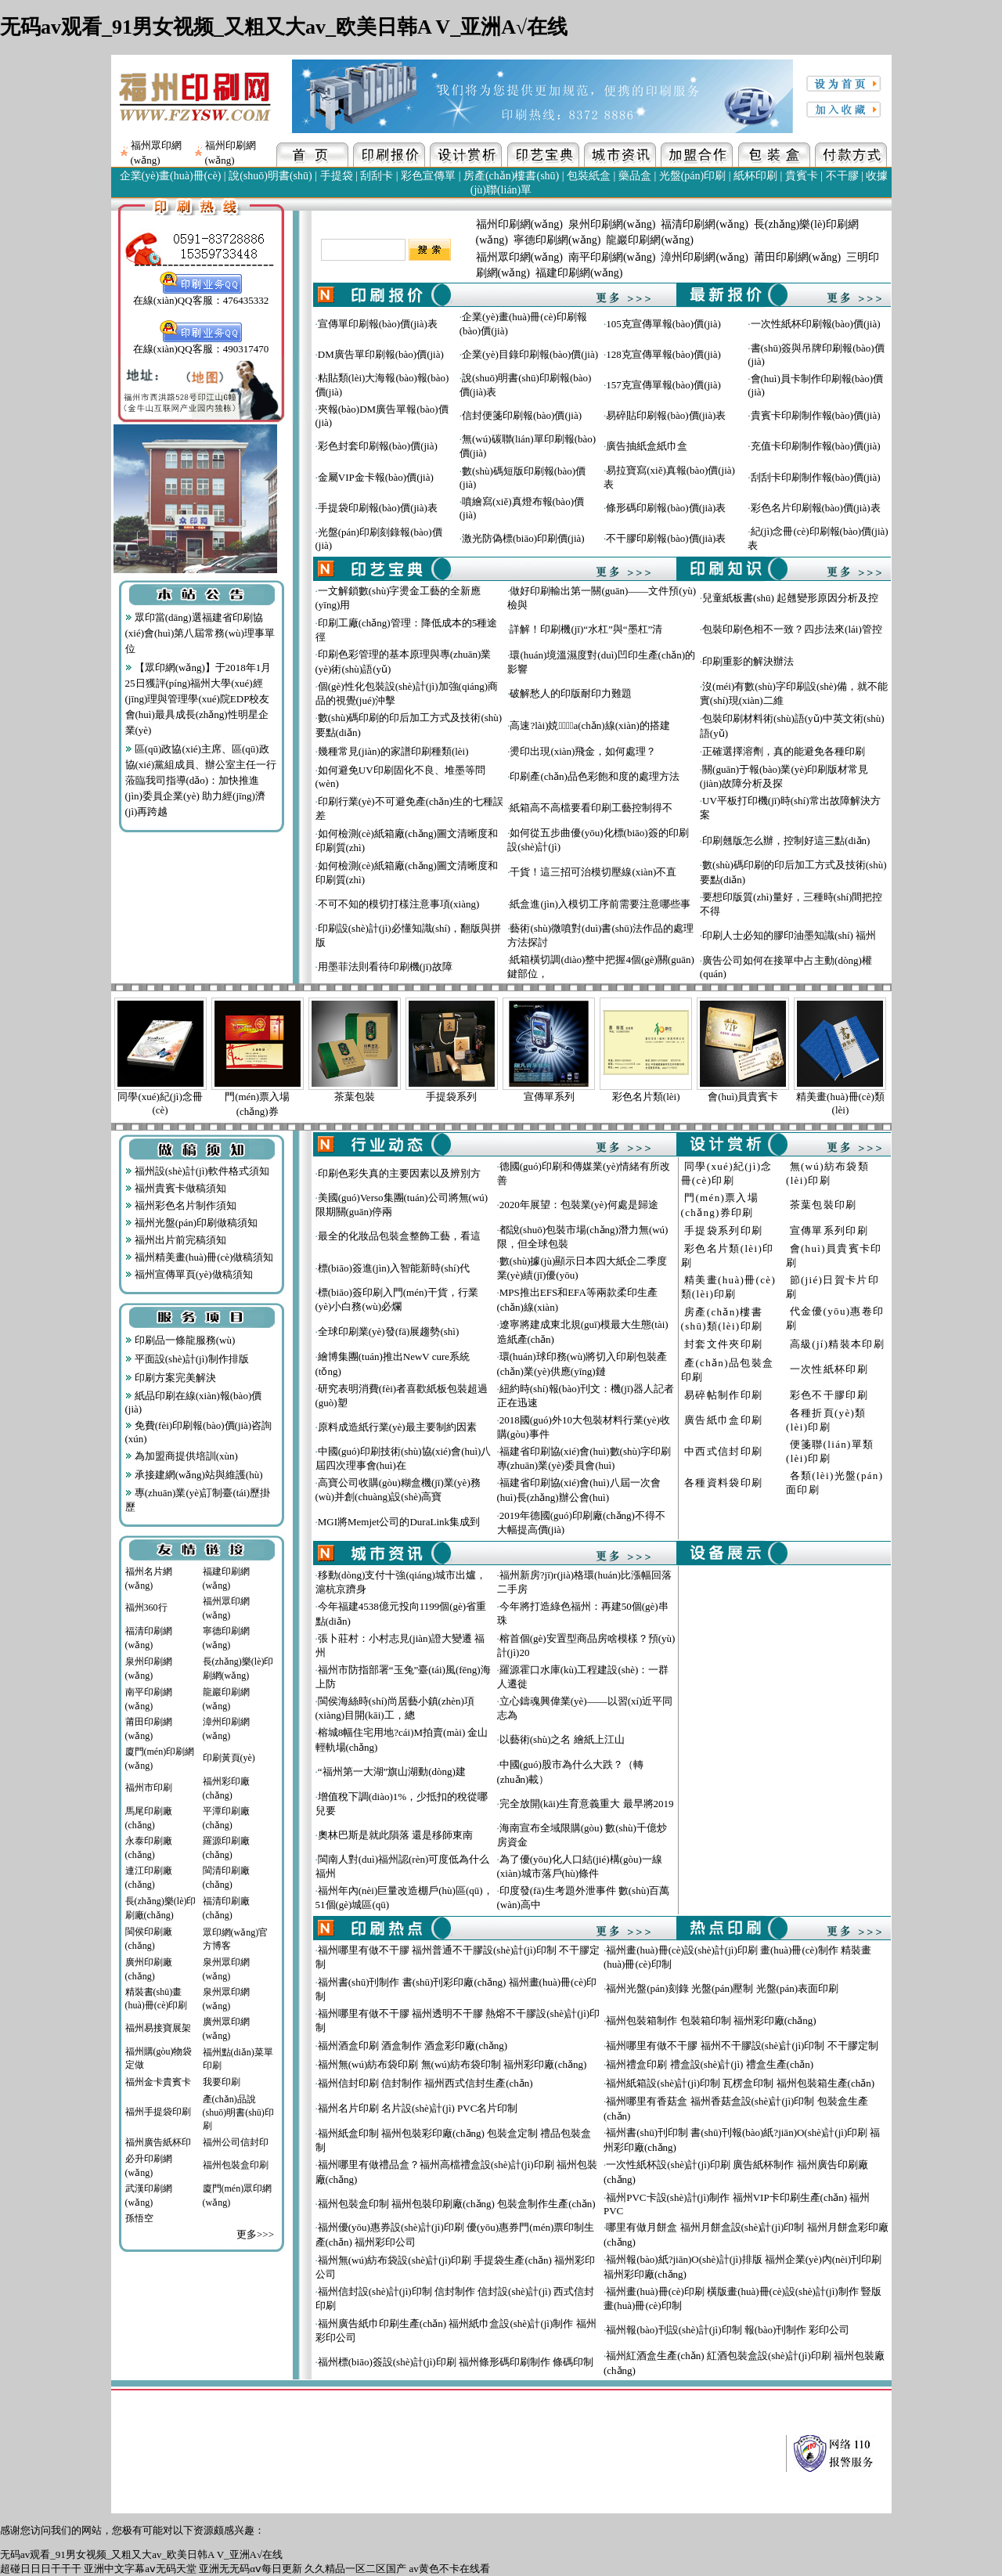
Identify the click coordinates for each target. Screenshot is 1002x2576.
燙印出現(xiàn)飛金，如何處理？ (583, 751)
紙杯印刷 (755, 176)
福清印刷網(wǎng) (704, 224)
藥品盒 (634, 176)
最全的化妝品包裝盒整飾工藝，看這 (399, 1236)
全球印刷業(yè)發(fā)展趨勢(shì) (389, 1331)
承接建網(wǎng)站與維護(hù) (194, 1475)
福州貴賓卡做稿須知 (175, 1188)
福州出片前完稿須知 (175, 1240)
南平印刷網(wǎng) (611, 257)
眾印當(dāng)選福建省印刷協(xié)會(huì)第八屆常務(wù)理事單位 (200, 633)
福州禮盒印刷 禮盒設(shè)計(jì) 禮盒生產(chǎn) (709, 2064)
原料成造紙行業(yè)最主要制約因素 (397, 1427)
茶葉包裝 (354, 1096)
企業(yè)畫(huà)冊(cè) (171, 176)
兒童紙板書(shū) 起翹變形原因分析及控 (790, 598)
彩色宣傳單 (428, 176)
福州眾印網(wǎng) (519, 257)
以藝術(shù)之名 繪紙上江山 (562, 1739)
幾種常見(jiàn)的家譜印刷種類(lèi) (393, 751)
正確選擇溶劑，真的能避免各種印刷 (783, 751)
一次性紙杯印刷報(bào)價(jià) (816, 324)
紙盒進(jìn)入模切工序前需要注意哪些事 (600, 904)
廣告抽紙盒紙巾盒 (646, 446)
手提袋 (336, 176)
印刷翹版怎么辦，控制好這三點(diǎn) (786, 840)
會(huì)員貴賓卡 (743, 1096)
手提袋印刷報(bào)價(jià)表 (378, 508)
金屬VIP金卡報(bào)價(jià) (376, 477)
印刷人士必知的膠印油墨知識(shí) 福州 (789, 935)
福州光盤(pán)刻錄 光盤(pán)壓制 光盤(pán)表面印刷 (722, 1988)
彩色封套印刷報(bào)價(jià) (378, 446)
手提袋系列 (451, 1096)
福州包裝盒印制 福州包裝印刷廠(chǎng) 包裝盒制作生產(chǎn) (457, 2204)
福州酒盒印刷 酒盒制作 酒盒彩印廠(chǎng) (412, 2045)
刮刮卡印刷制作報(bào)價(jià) (816, 477)
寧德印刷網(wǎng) (557, 240)
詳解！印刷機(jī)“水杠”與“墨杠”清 (586, 629)
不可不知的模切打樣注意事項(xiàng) (399, 904)
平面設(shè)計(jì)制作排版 (187, 1359)
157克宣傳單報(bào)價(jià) (663, 385)
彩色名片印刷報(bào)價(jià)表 (816, 508)
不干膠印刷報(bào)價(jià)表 (666, 538)
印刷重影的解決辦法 (748, 661)
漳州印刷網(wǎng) (704, 257)
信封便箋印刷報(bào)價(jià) (522, 415)
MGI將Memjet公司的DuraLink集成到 (399, 1522)
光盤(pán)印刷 (692, 176)
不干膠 (842, 176)
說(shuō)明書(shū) (270, 176)
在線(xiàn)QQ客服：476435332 (201, 295)
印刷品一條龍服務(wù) (180, 1340)
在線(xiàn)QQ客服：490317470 (201, 344)
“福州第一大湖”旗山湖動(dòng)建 (392, 1771)
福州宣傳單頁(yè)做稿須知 (189, 1274)
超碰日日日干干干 (40, 2568)
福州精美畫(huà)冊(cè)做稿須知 (199, 1257)
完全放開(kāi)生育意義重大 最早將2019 (586, 1803)
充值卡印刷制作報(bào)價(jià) (816, 446)
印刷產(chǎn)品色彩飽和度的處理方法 (594, 776)
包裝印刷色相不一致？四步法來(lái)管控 (792, 629)
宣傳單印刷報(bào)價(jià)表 (378, 324)
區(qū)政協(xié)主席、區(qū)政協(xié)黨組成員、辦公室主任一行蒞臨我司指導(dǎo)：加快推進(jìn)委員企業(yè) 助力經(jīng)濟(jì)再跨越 (201, 780)
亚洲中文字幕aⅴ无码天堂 (140, 2568)
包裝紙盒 (589, 176)
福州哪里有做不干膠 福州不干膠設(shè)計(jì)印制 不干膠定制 (742, 2045)
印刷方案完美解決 (170, 1378)
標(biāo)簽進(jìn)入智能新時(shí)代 (394, 1268)
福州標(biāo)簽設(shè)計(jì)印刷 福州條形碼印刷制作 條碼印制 (455, 2362)
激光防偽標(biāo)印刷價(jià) (523, 538)
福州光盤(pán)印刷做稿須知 (191, 1222)
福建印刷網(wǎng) (578, 273)
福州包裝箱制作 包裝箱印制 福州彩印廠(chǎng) (711, 2020)
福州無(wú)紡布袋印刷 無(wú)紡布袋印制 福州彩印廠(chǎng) (452, 2064)
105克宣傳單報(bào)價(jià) (663, 324)
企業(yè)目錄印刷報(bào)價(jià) (530, 354)
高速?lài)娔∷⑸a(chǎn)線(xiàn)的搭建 (589, 725)
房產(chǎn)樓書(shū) (511, 176)
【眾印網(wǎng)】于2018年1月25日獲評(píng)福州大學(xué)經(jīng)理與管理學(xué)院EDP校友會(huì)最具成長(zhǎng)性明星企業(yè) (198, 699)
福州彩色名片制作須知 (180, 1205)
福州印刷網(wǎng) (519, 224)
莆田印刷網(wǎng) (797, 257)
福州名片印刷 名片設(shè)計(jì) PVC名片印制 (418, 2108)
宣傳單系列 (549, 1096)
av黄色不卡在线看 (449, 2568)
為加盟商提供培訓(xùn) (181, 1456)
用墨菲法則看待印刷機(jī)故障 (385, 966)
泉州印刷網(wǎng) (611, 224)
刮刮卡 (376, 176)
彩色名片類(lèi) (646, 1096)
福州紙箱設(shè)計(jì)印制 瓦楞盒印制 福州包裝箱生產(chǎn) (740, 2083)
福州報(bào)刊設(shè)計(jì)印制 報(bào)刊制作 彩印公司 (727, 2330)
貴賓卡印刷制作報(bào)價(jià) (816, 415)
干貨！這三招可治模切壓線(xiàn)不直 (593, 872)
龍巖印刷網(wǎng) (649, 240)
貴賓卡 (801, 176)
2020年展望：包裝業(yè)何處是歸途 (578, 1204)
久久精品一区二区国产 (355, 2568)
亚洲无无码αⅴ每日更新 (250, 2568)
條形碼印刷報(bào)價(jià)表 (666, 508)
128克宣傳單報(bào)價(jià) (663, 354)
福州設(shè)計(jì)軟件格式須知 (197, 1171)
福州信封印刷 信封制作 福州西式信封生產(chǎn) (425, 2083)
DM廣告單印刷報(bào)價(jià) (381, 354)
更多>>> (255, 2234)
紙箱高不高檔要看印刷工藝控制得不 (591, 808)
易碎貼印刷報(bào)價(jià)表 (666, 415)
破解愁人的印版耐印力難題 (571, 693)
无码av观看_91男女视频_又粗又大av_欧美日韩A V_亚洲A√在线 (284, 27)
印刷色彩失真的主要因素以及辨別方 (399, 1173)
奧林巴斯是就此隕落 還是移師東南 (395, 1835)
